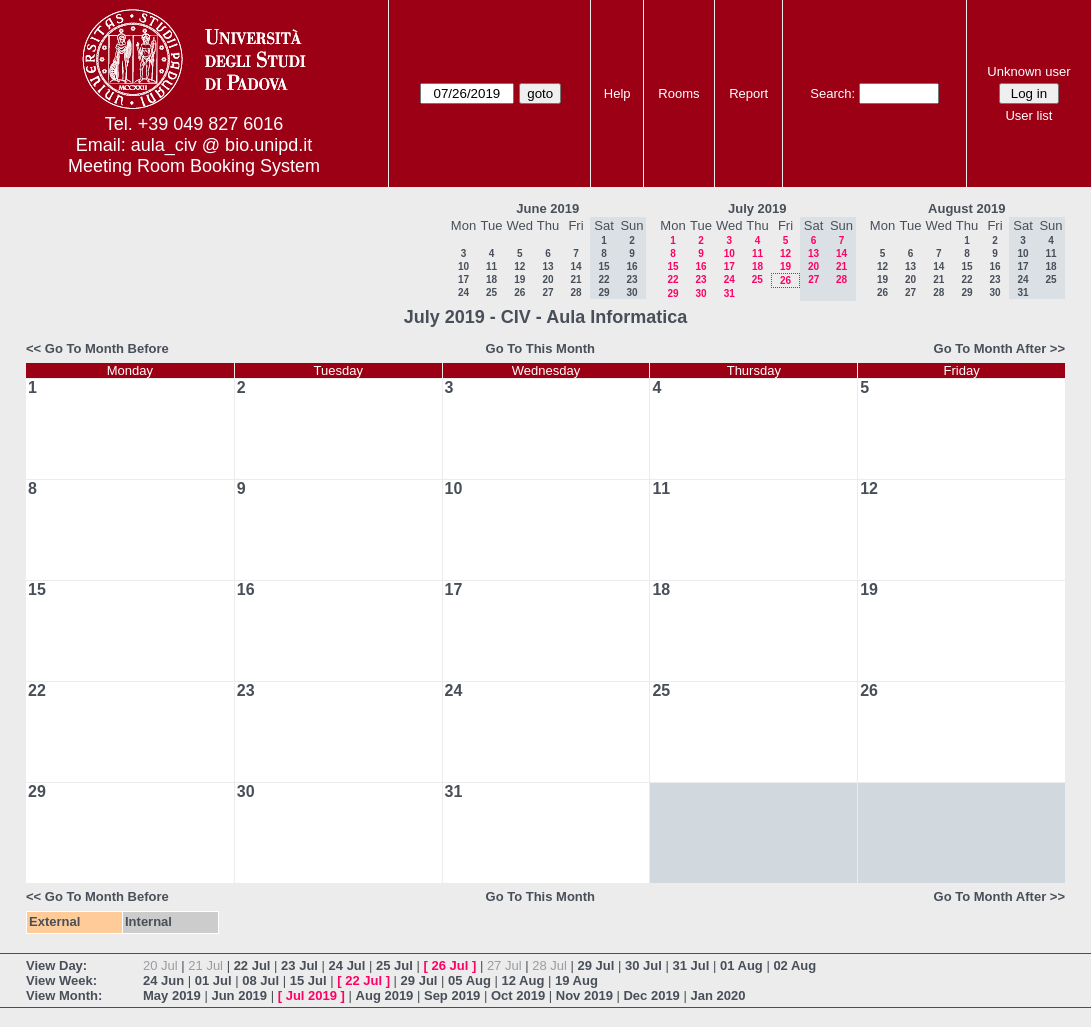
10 (463, 266)
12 (519, 266)
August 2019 (966, 208)
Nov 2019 (584, 995)
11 (491, 266)
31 (729, 293)
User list (1028, 115)
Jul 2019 (311, 995)
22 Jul (252, 965)
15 (672, 266)
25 (491, 292)
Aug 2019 (385, 995)
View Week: (61, 980)
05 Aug (469, 980)
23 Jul (299, 965)
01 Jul (213, 980)
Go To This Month (541, 348)
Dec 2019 (651, 995)
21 (575, 279)
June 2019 (547, 208)
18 (491, 279)
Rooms (678, 93)
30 (700, 293)
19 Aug (576, 980)
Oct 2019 (518, 995)
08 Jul (260, 980)
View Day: (56, 965)
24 (463, 292)
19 (519, 279)
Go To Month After (990, 348)
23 (700, 279)
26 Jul (449, 965)
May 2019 (172, 995)
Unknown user (1028, 71)
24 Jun (163, 980)
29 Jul (596, 965)
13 (547, 266)
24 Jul (347, 965)
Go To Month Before (107, 348)
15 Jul (308, 980)
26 (519, 292)
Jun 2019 (239, 995)
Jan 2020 (717, 995)
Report (748, 93)
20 (547, 279)
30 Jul (643, 965)
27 (547, 292)
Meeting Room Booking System (194, 166)
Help (617, 93)
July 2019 (757, 208)
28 (575, 292)
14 (575, 266)
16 (700, 266)
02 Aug (794, 965)
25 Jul (394, 965)
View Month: (64, 995)
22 (672, 279)
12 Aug (523, 980)
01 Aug (741, 965)
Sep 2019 (452, 995)
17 (463, 279)
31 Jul (690, 965)
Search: (832, 93)
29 (672, 293)
